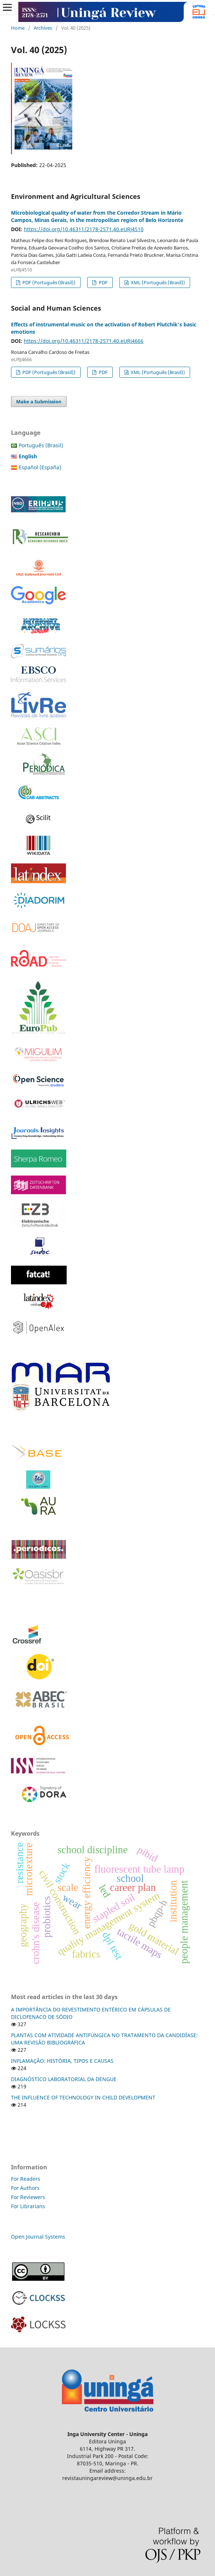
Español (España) (40, 467)
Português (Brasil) (41, 445)
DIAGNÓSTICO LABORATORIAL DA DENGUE (63, 2079)
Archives (43, 28)
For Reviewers (29, 2197)
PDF (103, 282)
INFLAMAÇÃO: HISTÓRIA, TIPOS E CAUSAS (62, 2060)
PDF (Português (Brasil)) (48, 282)
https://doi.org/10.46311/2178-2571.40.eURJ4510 (84, 229)
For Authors (25, 2187)
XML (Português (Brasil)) (157, 282)
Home (18, 28)
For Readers (25, 2178)
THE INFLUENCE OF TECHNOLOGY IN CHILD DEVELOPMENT (83, 2097)
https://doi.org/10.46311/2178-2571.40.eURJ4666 (84, 340)
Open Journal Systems (38, 2236)
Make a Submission (39, 401)
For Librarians (28, 2206)
